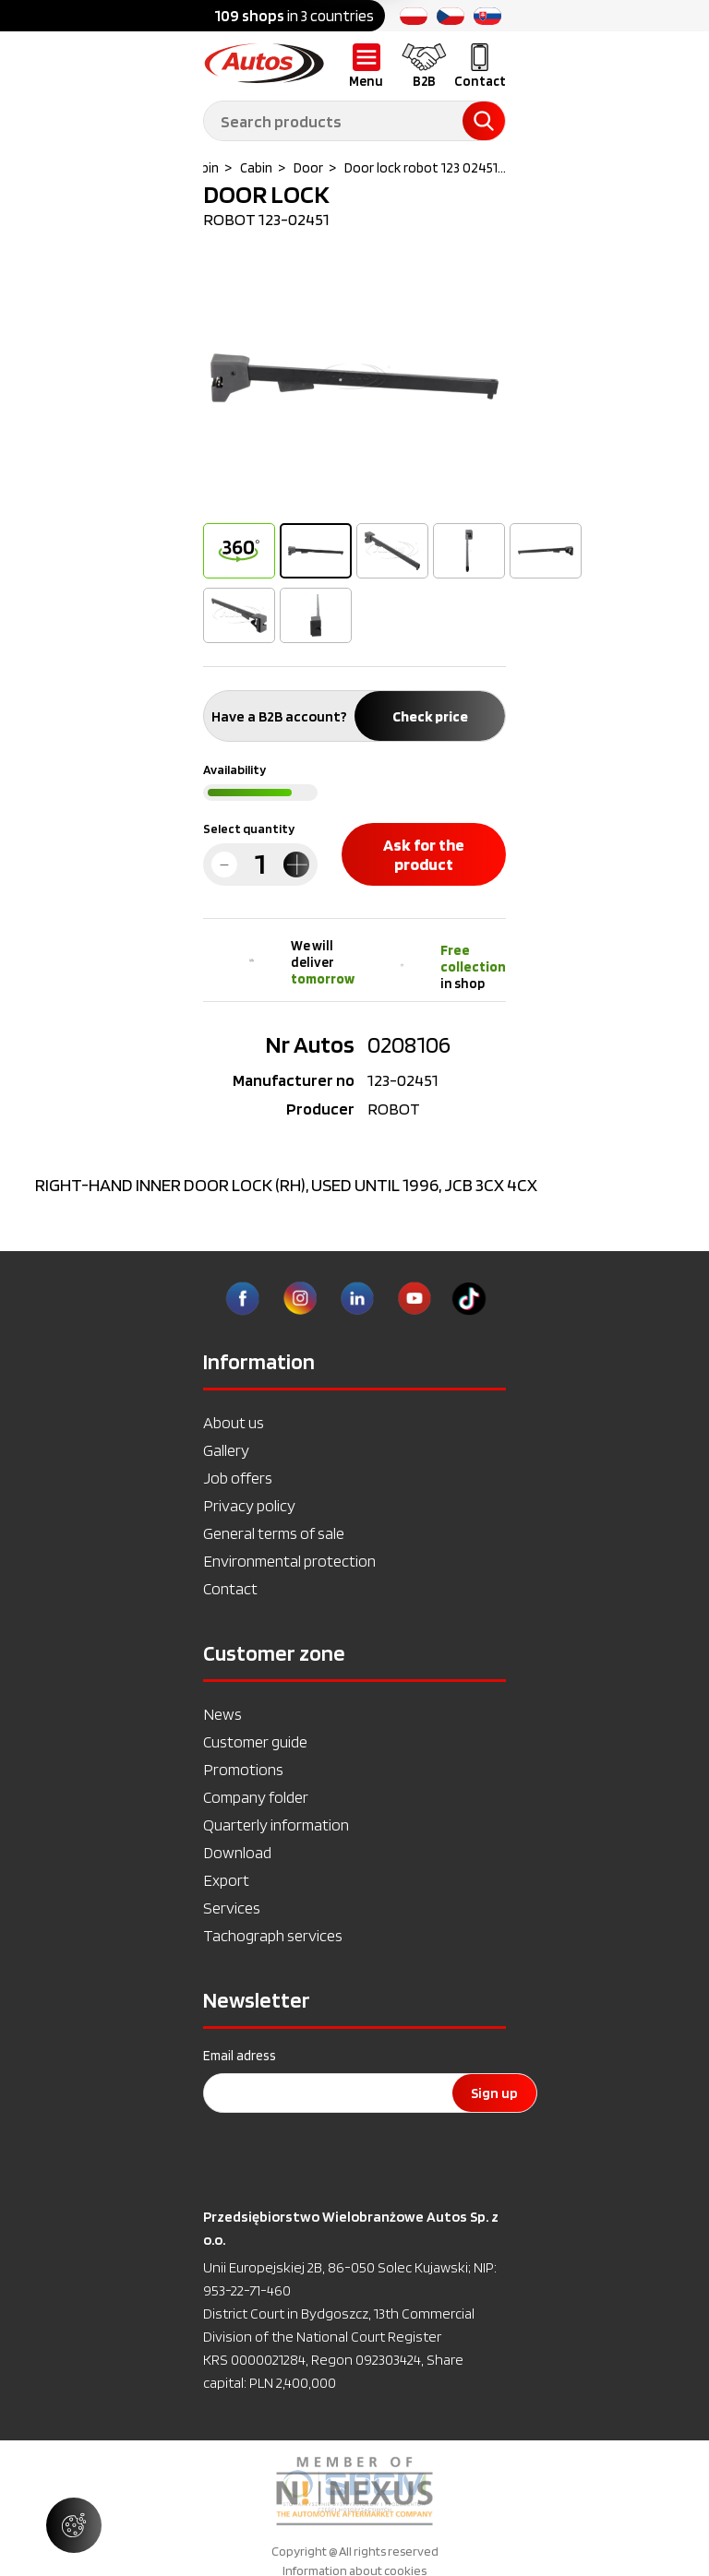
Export (226, 1880)
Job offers (237, 1477)
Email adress (239, 2055)
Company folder (255, 1797)
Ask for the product (423, 854)
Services (231, 1907)
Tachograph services (272, 1935)
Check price (430, 716)
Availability (234, 769)
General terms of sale (273, 1533)
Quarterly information (276, 1824)
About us (233, 1422)
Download (237, 1852)
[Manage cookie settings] (74, 2525)
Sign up (494, 2093)
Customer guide (255, 1741)
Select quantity (248, 828)
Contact (230, 1588)
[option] (354, 378)
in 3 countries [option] (294, 15)
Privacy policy (249, 1505)
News (222, 1713)
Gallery (226, 1450)
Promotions (243, 1769)
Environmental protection (289, 1560)
